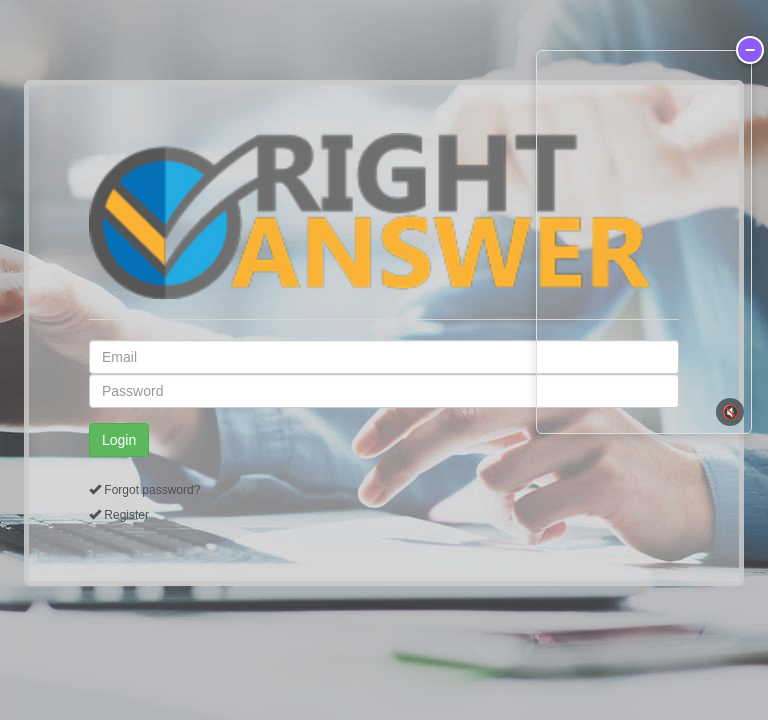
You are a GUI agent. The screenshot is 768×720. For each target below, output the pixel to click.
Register (126, 515)
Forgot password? (152, 490)
